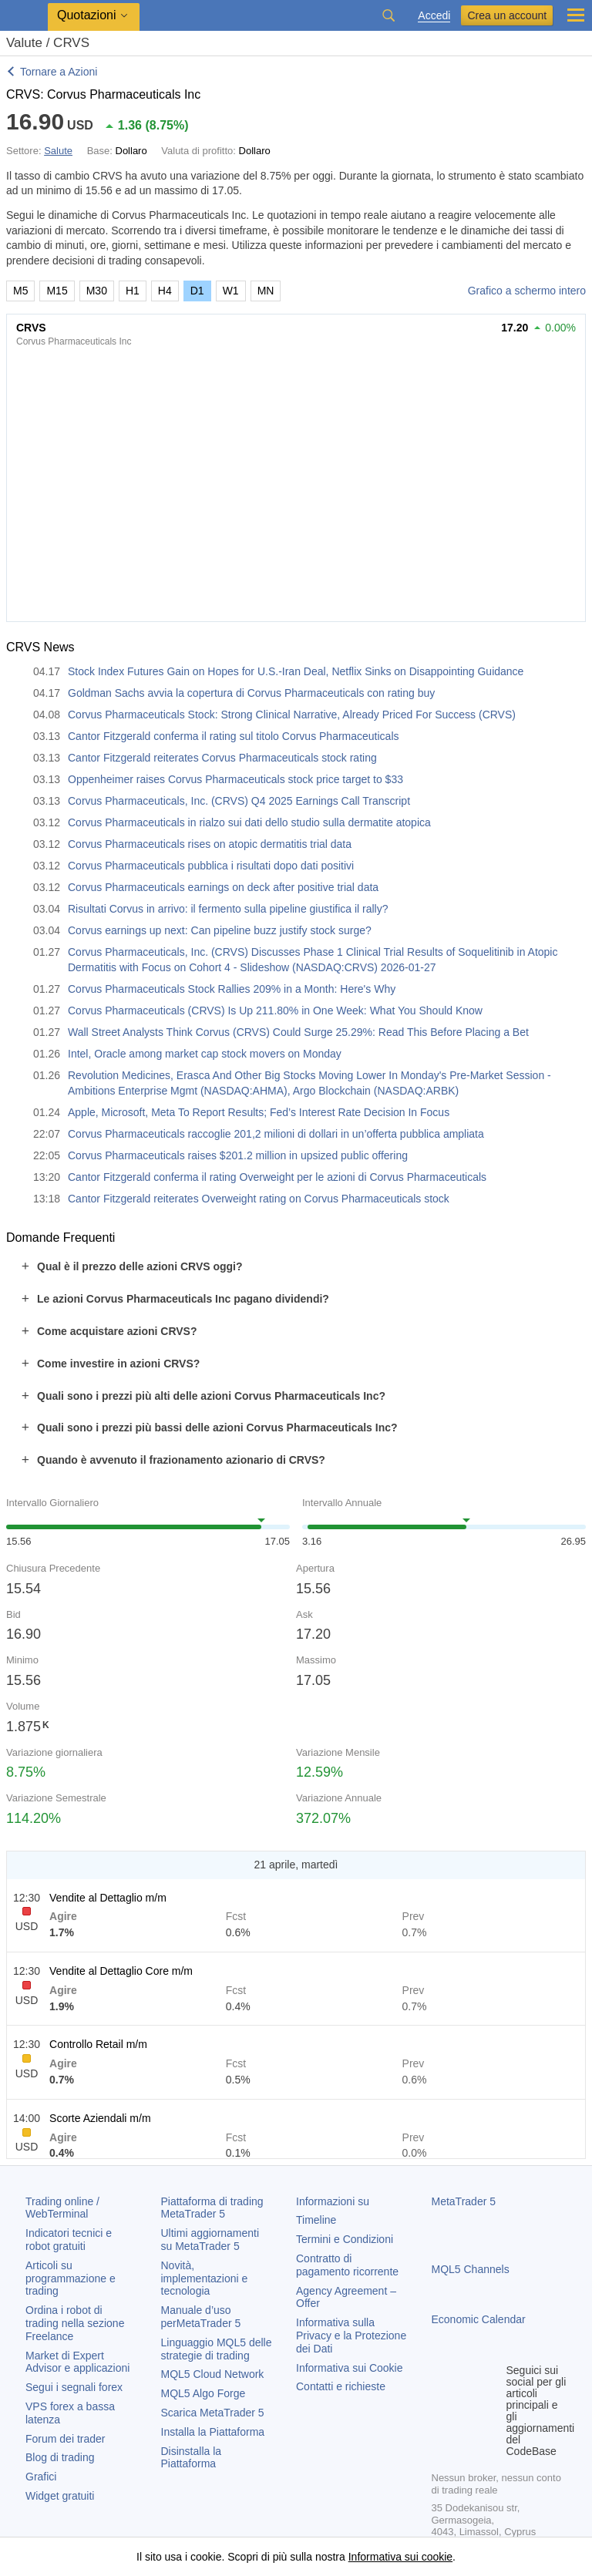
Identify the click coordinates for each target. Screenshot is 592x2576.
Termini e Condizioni (344, 2239)
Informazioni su (332, 2201)
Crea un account (507, 15)
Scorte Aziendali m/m (100, 2118)
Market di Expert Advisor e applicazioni (77, 2362)
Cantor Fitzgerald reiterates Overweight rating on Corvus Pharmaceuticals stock (258, 1198)
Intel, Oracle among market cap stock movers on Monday (204, 1054)
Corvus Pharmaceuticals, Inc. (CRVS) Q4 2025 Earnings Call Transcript (239, 801)
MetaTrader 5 (464, 2201)
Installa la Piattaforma (213, 2432)
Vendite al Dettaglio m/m (107, 1898)
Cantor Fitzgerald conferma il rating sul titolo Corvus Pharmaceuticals (233, 736)
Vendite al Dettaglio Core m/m (121, 1971)
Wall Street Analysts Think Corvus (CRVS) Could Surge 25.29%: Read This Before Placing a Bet (298, 1032)
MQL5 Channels (471, 2269)
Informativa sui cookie (400, 2557)
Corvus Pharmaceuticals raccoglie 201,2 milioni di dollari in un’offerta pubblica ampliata (276, 1134)
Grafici (40, 2476)
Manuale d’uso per (201, 2316)
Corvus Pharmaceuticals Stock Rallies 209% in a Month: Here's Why (231, 989)
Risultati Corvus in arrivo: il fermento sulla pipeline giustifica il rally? (228, 909)
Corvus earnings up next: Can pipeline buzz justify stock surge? (220, 930)
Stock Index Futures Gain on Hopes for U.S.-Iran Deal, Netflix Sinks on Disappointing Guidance (295, 671)
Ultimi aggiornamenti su (210, 2239)
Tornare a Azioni (58, 72)
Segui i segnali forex (74, 2387)
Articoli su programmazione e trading (70, 2278)
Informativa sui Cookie (349, 2368)
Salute (58, 150)
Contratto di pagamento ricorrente (347, 2265)
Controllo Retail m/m (98, 2044)
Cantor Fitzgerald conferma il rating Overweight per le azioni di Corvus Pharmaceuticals (277, 1177)
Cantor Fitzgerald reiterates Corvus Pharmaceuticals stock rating (222, 758)
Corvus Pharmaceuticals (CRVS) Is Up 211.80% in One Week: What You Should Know (275, 1010)
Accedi (434, 16)
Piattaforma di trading (212, 2208)
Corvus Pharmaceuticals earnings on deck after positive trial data (223, 887)
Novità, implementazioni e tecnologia (204, 2278)
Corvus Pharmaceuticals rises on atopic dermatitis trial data (210, 844)
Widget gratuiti (59, 2496)
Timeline (316, 2220)
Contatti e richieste (340, 2386)
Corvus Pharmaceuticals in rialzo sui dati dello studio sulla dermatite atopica (249, 822)
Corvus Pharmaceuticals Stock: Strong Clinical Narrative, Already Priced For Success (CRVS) (292, 714)
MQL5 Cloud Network (212, 2374)
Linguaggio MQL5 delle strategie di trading (216, 2349)
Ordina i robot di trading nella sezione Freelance (74, 2323)
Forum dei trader (65, 2439)
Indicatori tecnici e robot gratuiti (68, 2239)
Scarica (212, 2412)
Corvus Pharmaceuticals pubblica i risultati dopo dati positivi (211, 865)
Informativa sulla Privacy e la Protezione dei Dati (351, 2335)
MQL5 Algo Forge (203, 2393)
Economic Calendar (479, 2319)
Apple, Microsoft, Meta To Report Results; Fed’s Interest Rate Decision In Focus (258, 1112)
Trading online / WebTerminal (62, 2208)
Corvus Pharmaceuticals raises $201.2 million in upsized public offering (238, 1155)
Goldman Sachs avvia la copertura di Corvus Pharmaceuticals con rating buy (251, 693)
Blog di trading (60, 2457)
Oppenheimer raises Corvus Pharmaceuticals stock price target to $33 (235, 779)
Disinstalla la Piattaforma (191, 2457)
